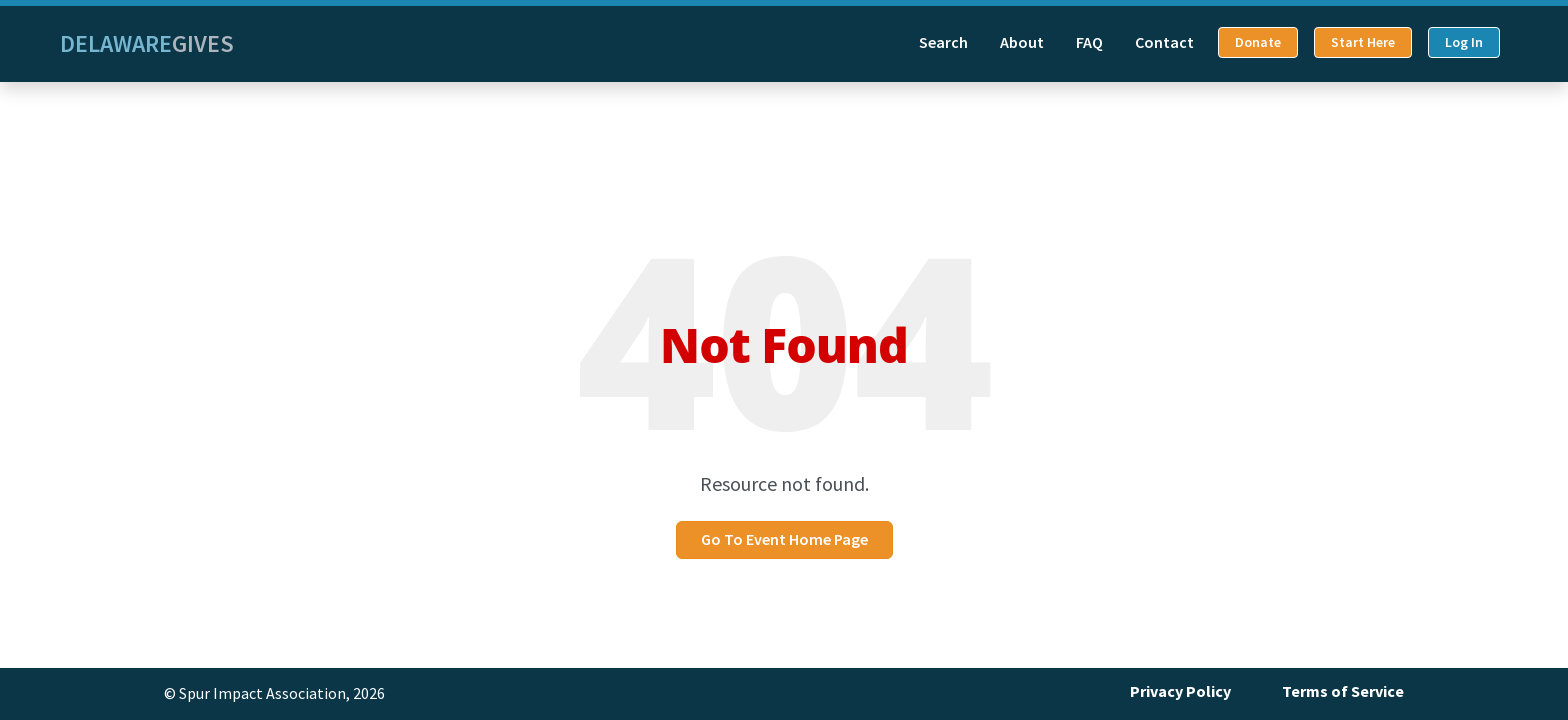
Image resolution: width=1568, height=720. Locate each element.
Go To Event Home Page (784, 539)
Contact (1164, 42)
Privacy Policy (1180, 691)
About (1022, 42)
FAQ (1089, 42)
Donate (1258, 42)
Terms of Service (1343, 691)
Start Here (1363, 42)
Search (943, 42)
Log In (1464, 42)
